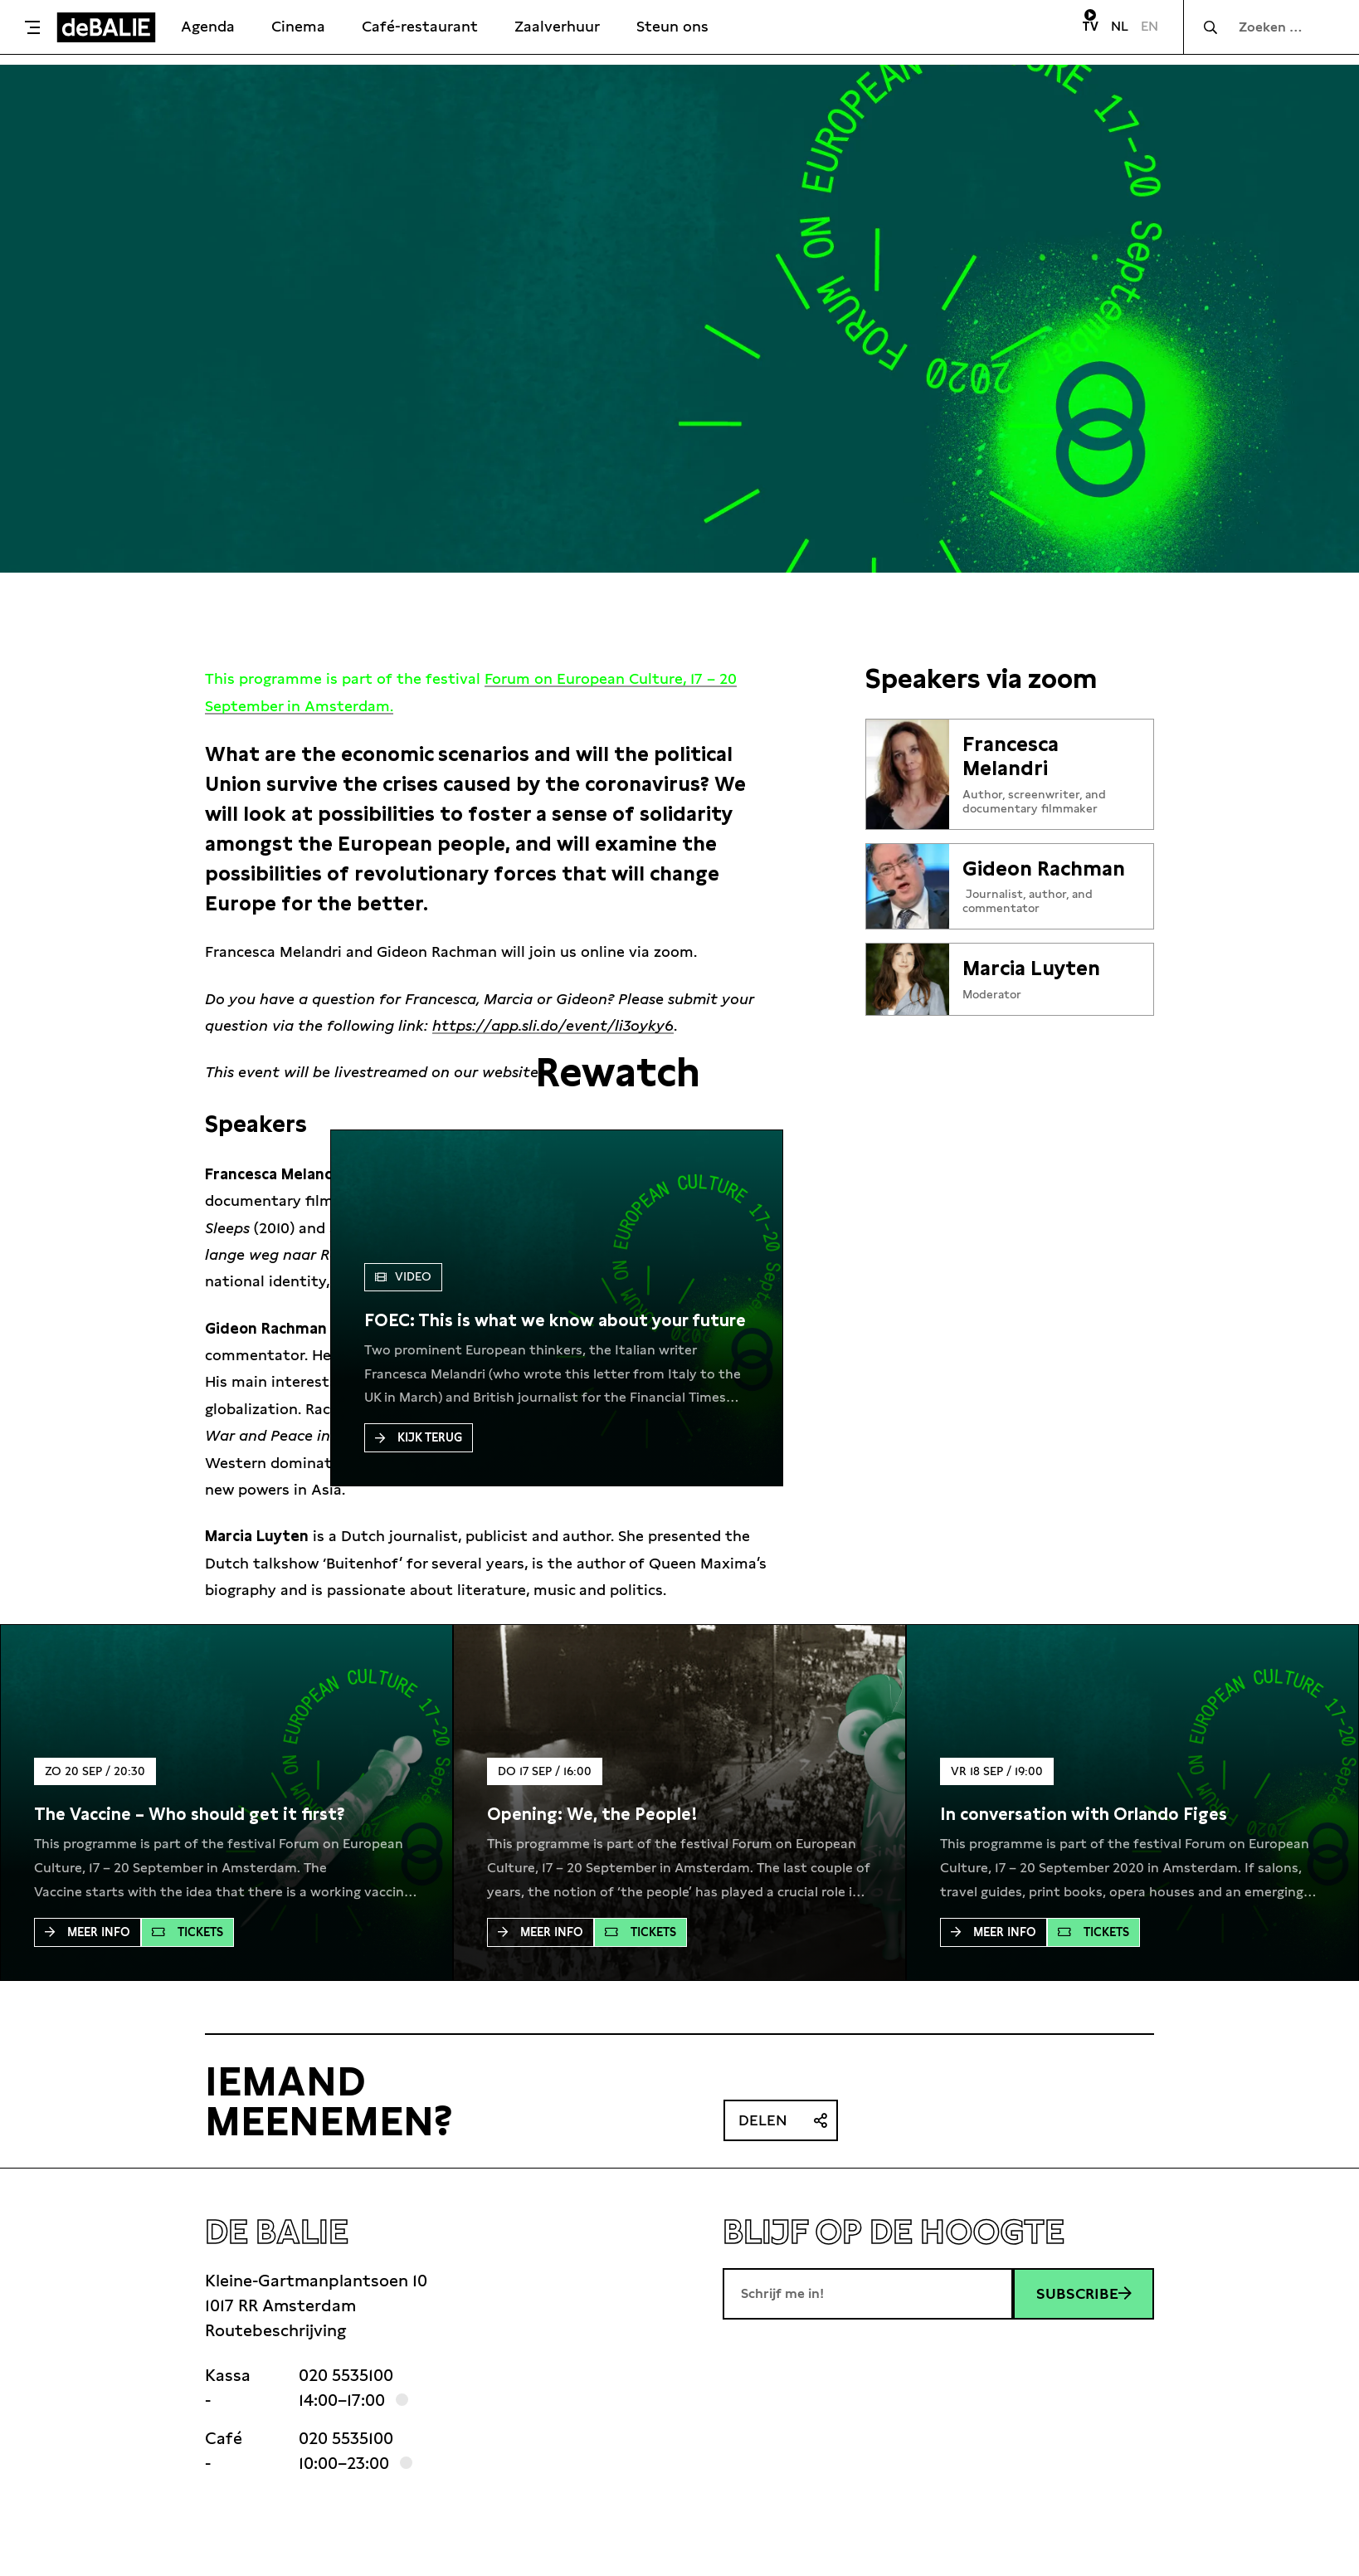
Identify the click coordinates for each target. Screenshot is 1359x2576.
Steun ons (672, 26)
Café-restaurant (420, 26)
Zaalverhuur (557, 26)
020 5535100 (346, 2375)
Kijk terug (418, 1437)
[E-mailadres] (868, 2294)
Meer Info (87, 1932)
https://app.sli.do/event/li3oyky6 (553, 1025)
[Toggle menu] (32, 27)
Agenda (208, 26)
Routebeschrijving (275, 2330)
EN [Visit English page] (1149, 26)
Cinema (298, 26)
